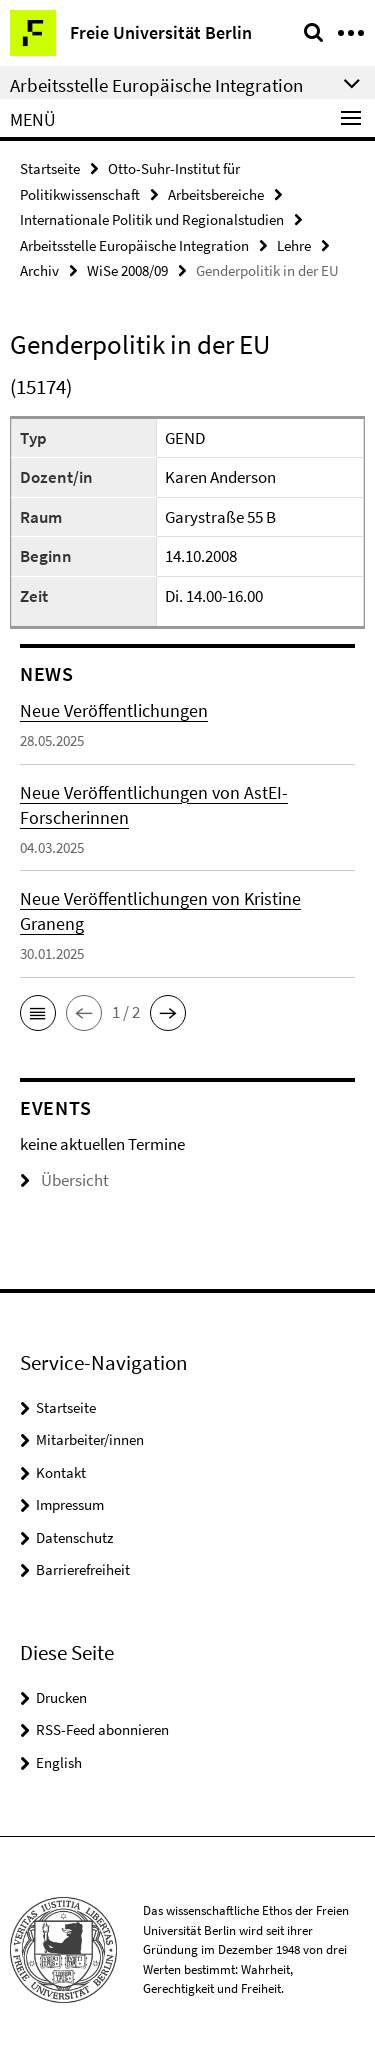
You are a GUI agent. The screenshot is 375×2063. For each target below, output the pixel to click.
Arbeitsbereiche (216, 194)
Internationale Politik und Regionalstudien (152, 219)
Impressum (70, 1504)
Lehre (294, 245)
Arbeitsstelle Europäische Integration (134, 245)
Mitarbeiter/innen (90, 1439)
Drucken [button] (61, 1697)
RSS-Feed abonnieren (102, 1729)
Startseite (50, 168)
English (59, 1762)
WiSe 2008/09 (127, 270)
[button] (38, 1013)
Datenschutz (74, 1537)
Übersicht (64, 1180)
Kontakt (61, 1472)
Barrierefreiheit (83, 1569)
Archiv (39, 270)
